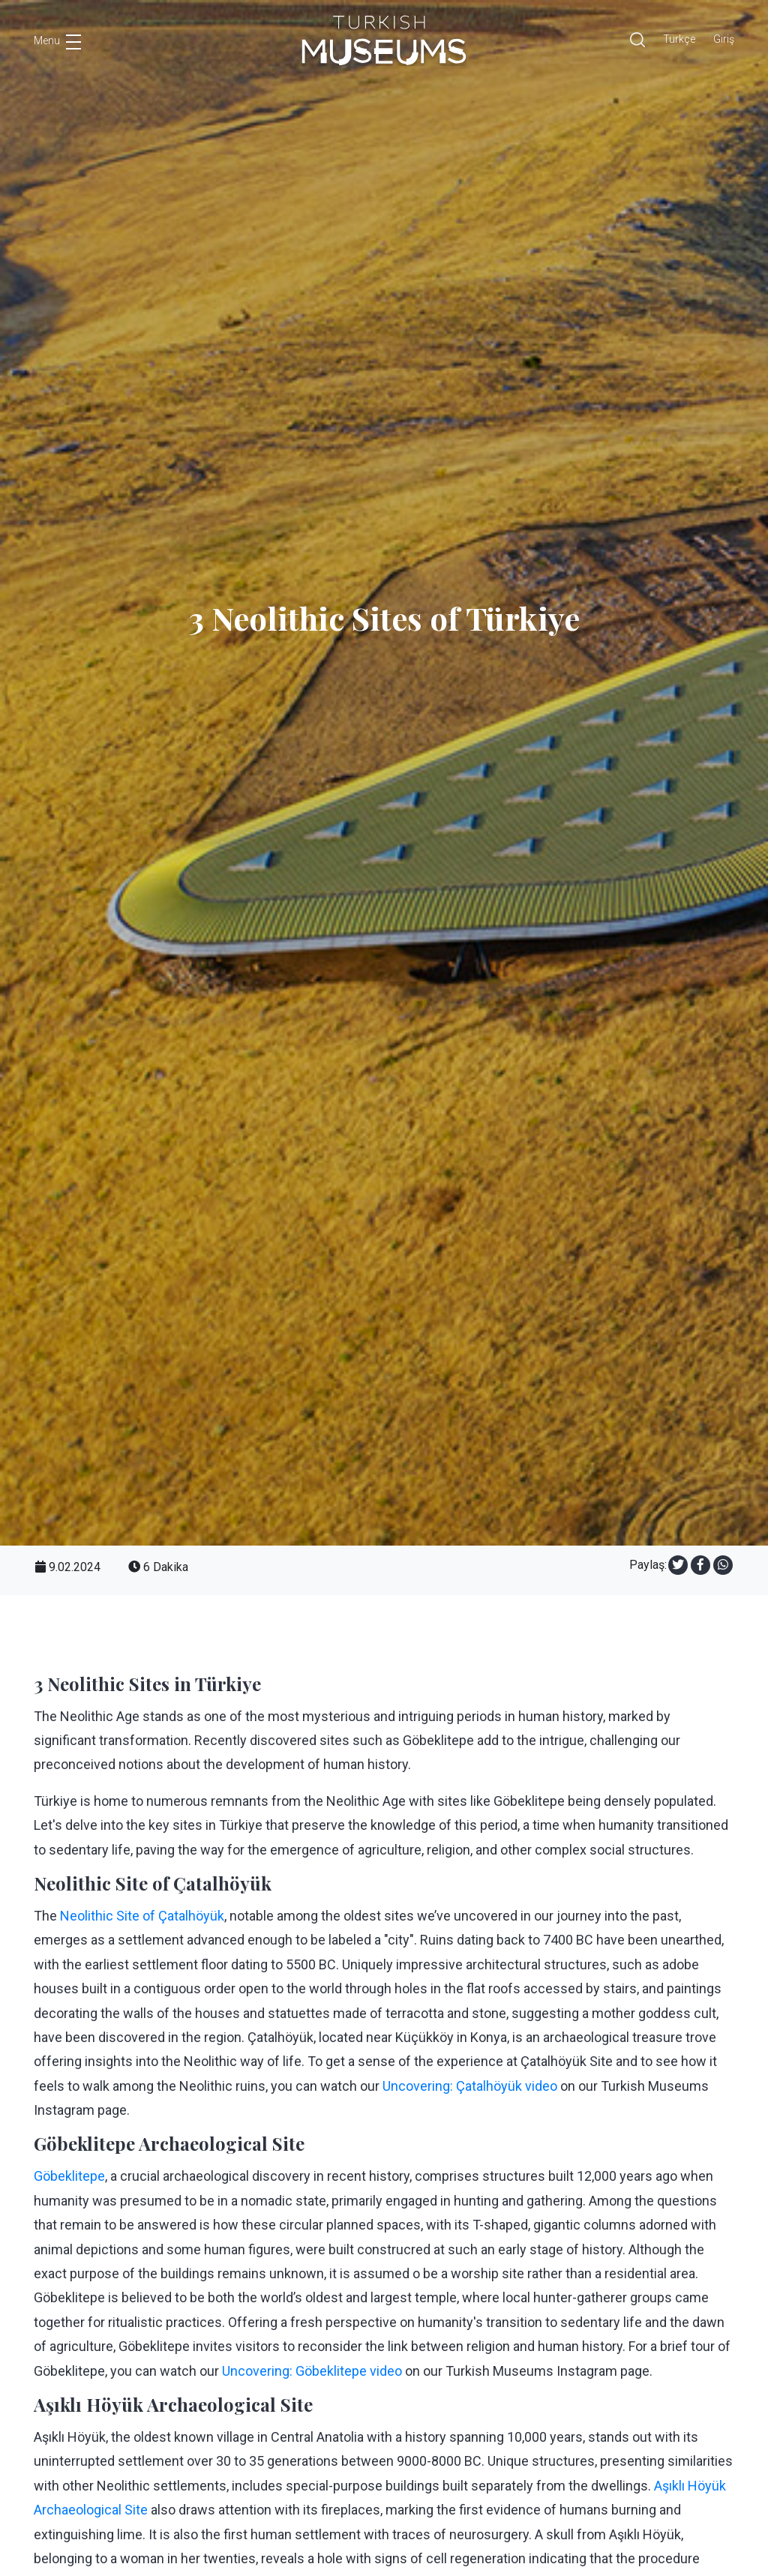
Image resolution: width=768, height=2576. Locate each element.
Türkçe (679, 39)
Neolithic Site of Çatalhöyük (142, 1916)
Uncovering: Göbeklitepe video (312, 2371)
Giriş (723, 39)
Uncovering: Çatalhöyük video (469, 2086)
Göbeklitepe (69, 2176)
